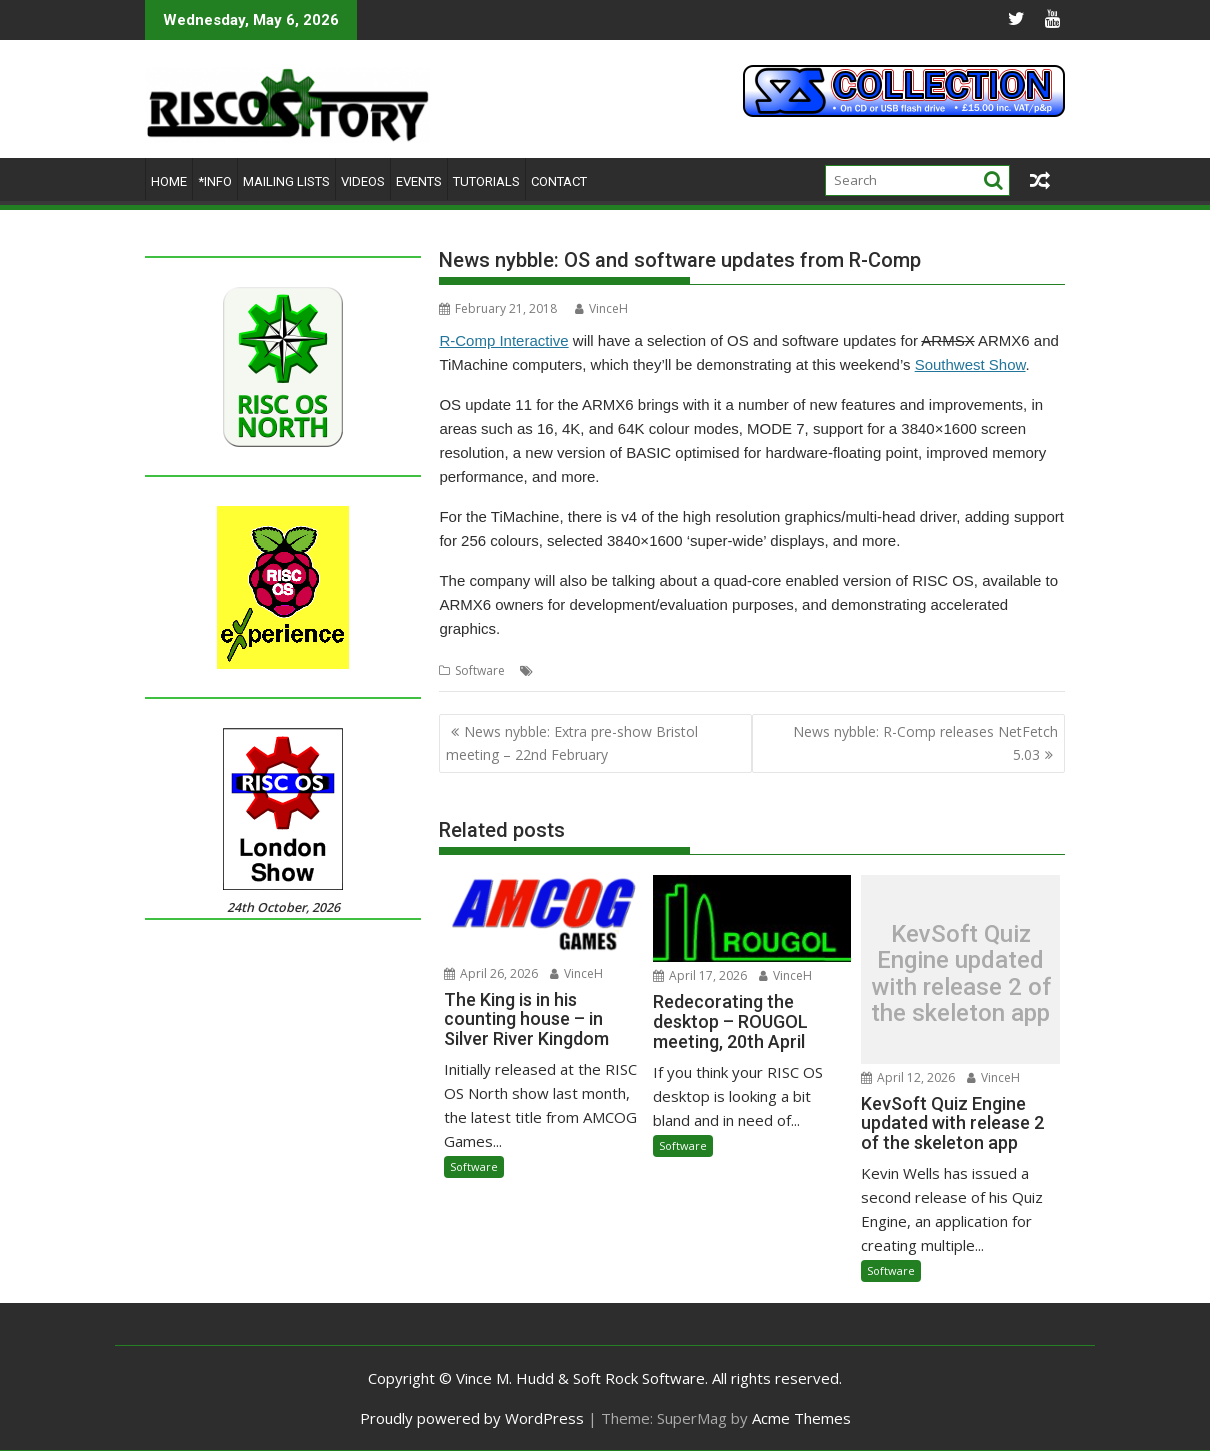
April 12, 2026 (908, 1077)
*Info (215, 181)
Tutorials (486, 181)
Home (169, 181)
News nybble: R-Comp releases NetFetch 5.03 (925, 742)
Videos (363, 181)
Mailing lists (286, 181)
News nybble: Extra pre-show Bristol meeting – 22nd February (572, 742)
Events (419, 181)
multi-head (808, 670)
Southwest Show (970, 364)
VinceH (601, 308)
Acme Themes (801, 1418)
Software (480, 670)
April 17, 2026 (700, 975)
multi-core (741, 670)
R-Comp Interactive (503, 340)
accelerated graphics (597, 670)
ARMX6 (684, 670)
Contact (559, 181)
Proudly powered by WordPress (472, 1418)
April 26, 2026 (491, 973)
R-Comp (870, 670)
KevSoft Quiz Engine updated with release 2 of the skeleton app (961, 974)
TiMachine (1028, 670)
